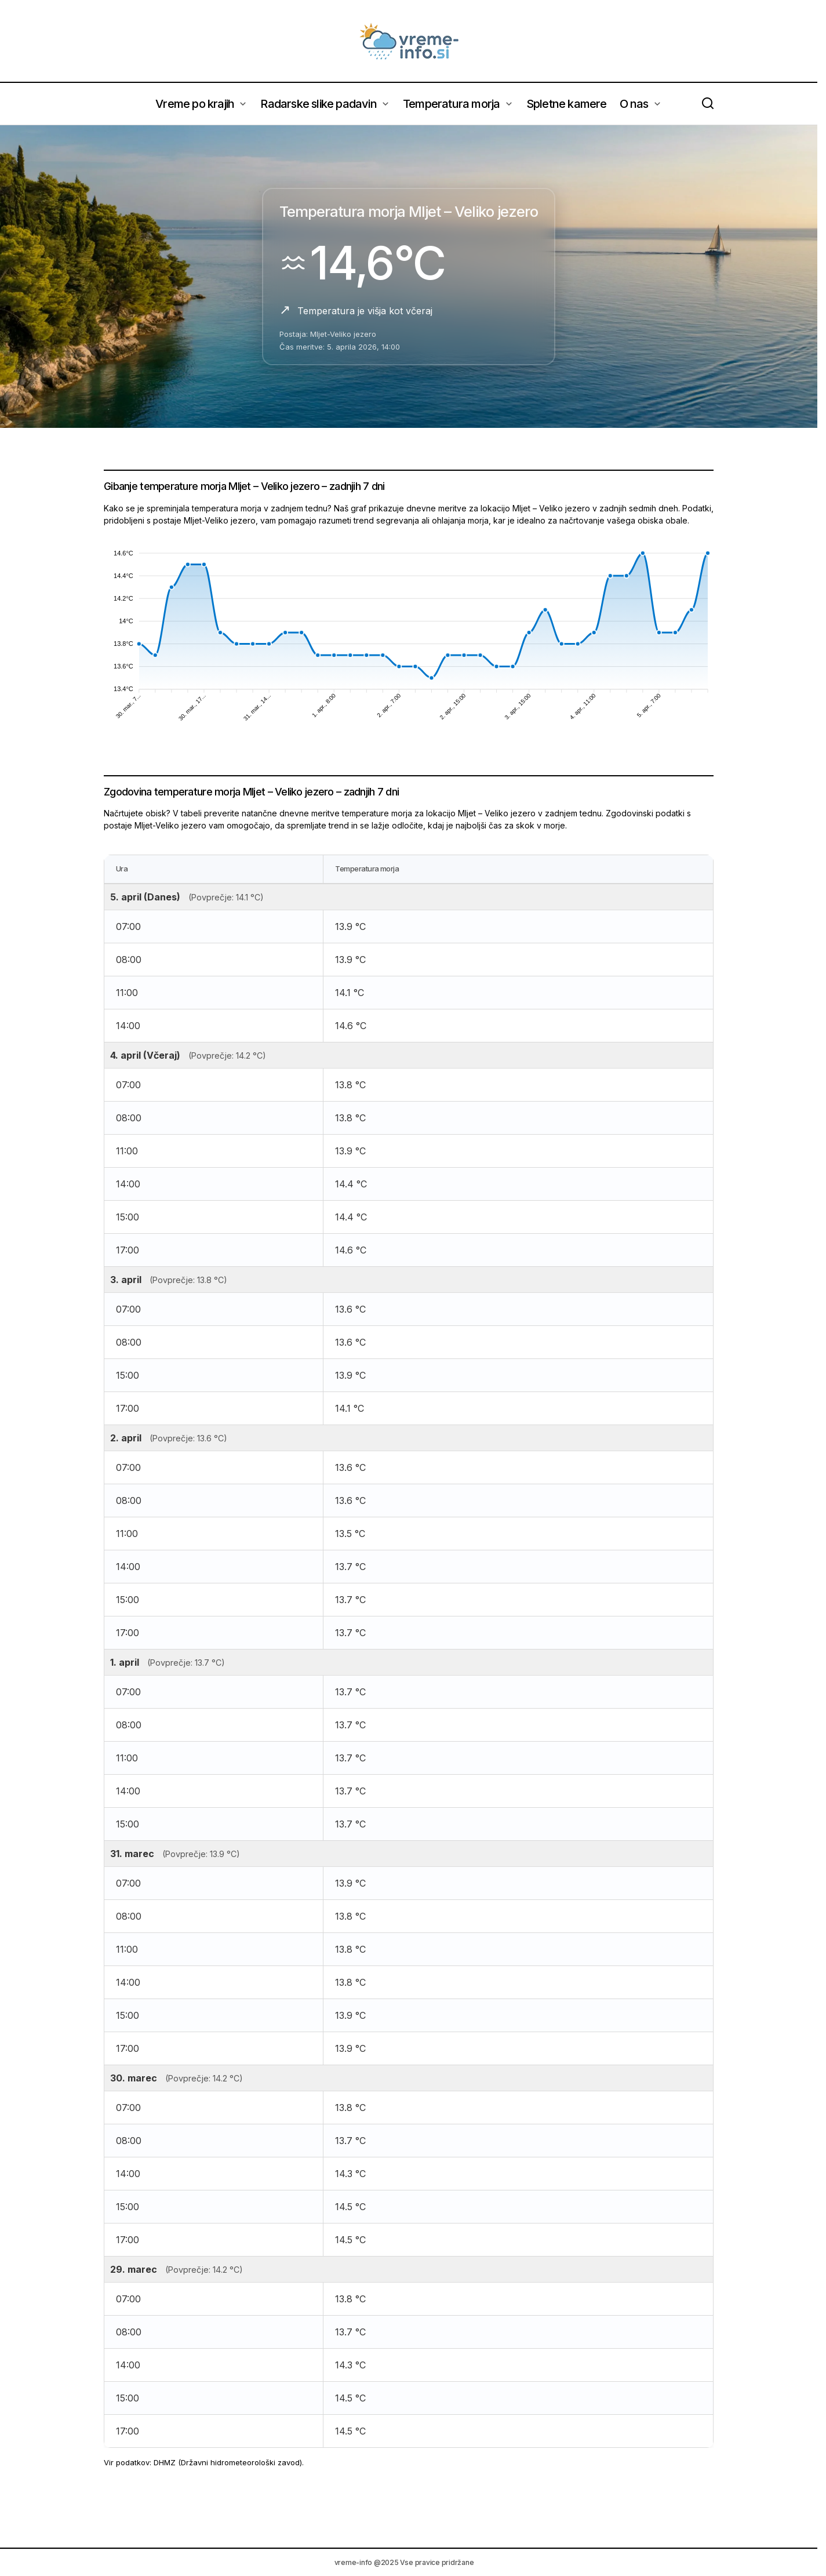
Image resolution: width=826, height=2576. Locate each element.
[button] (708, 104)
